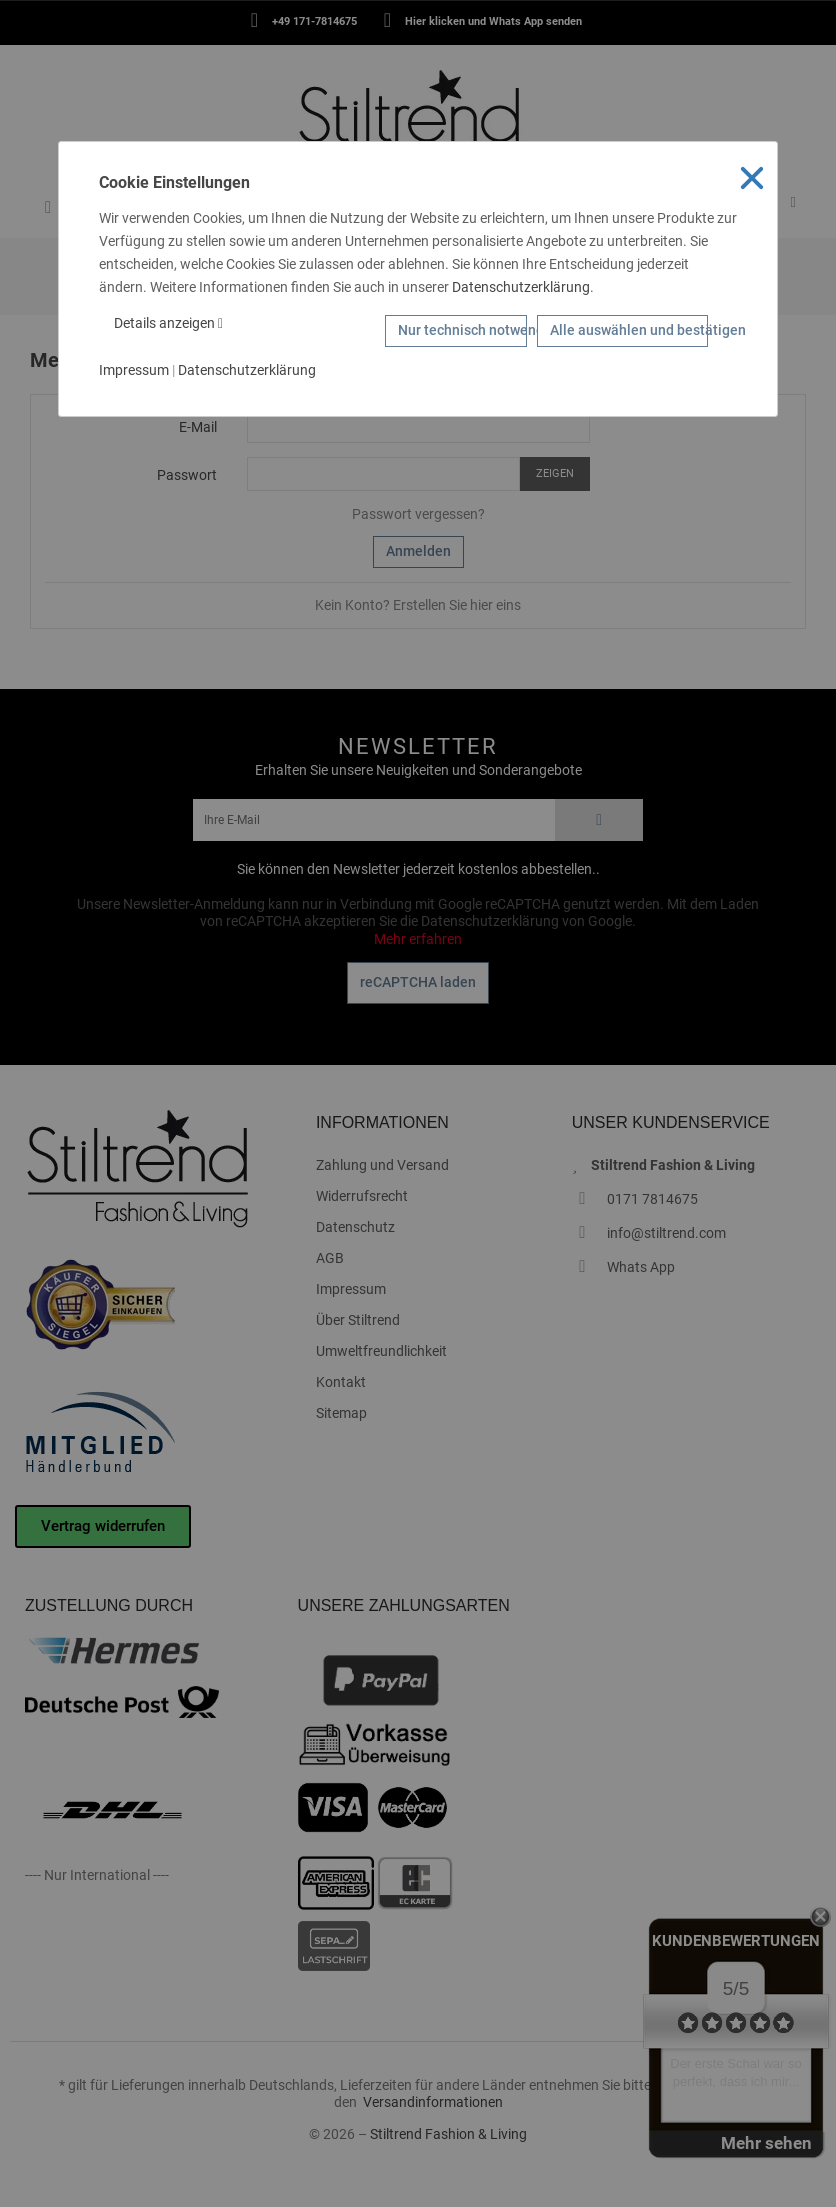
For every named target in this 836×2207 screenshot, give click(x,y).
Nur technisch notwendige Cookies (463, 330)
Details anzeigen (168, 323)
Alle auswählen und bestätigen (629, 330)
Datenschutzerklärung (521, 287)
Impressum (134, 370)
